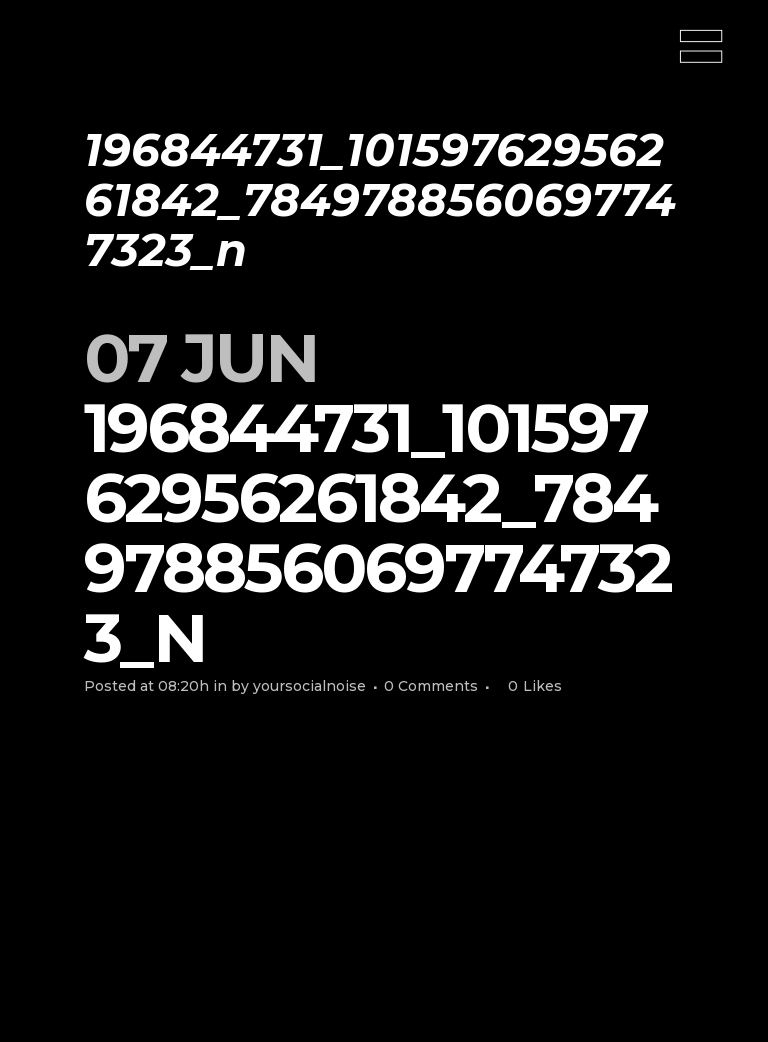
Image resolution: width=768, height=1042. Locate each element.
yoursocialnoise (309, 686)
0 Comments (431, 686)
